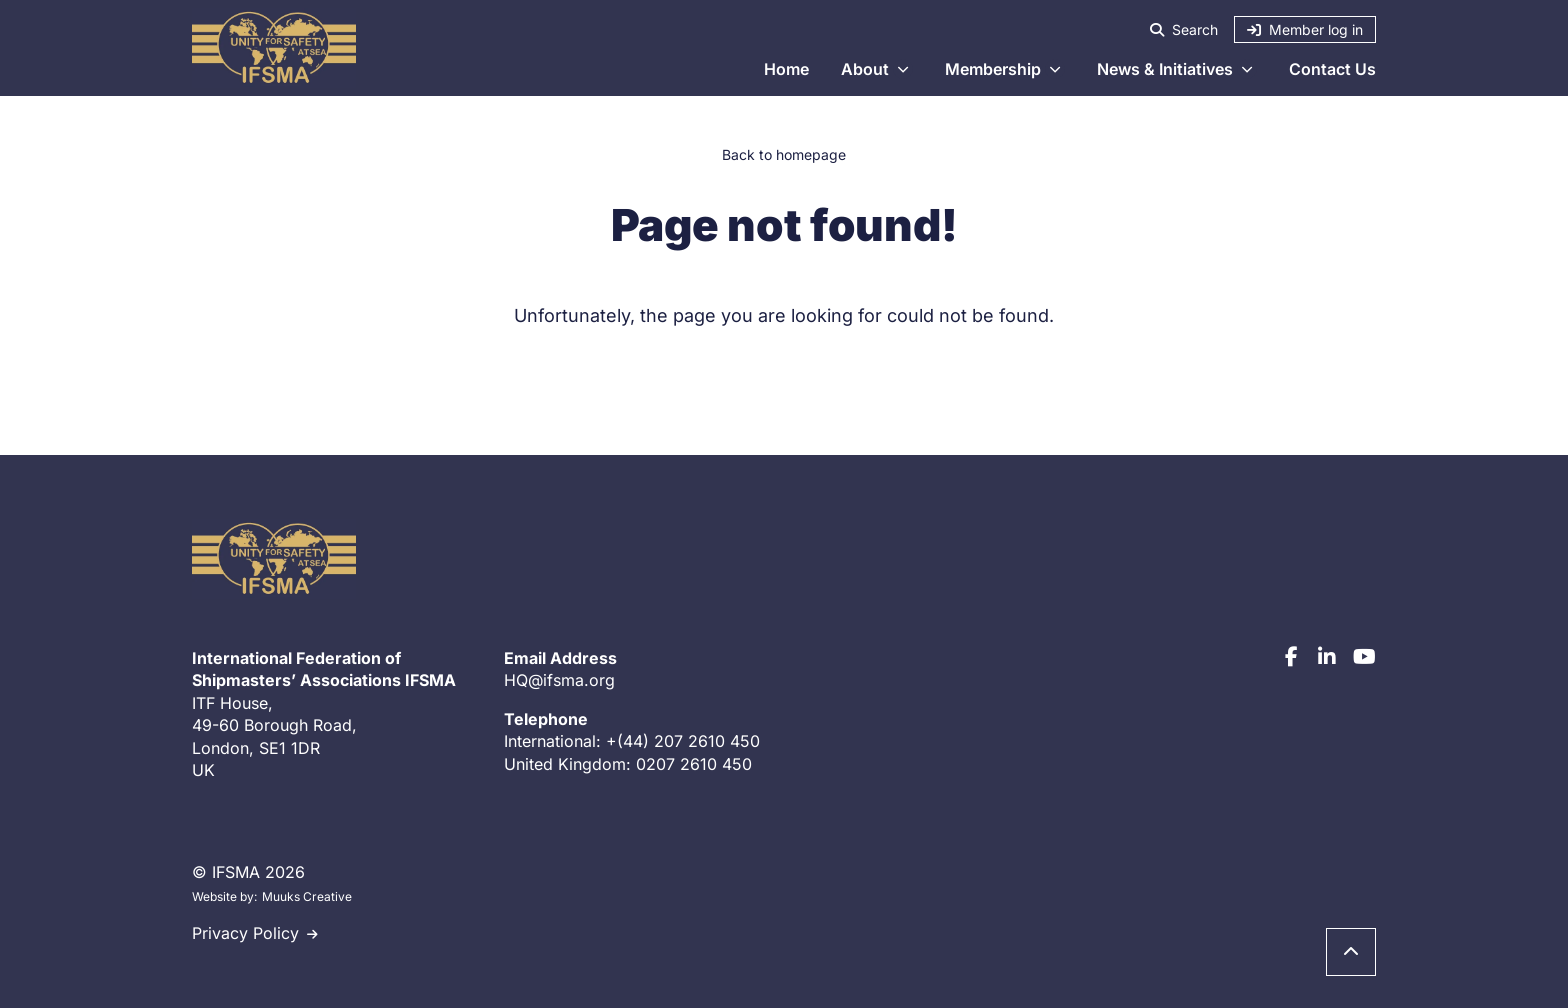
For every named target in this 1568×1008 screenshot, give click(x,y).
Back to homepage (784, 154)
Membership (993, 69)
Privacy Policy (245, 933)
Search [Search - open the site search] (1184, 29)
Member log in (1305, 29)
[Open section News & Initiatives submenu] (1247, 69)
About (865, 69)
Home (786, 69)
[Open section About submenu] (903, 69)
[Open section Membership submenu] (1055, 69)
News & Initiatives (1165, 69)
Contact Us (1332, 69)
